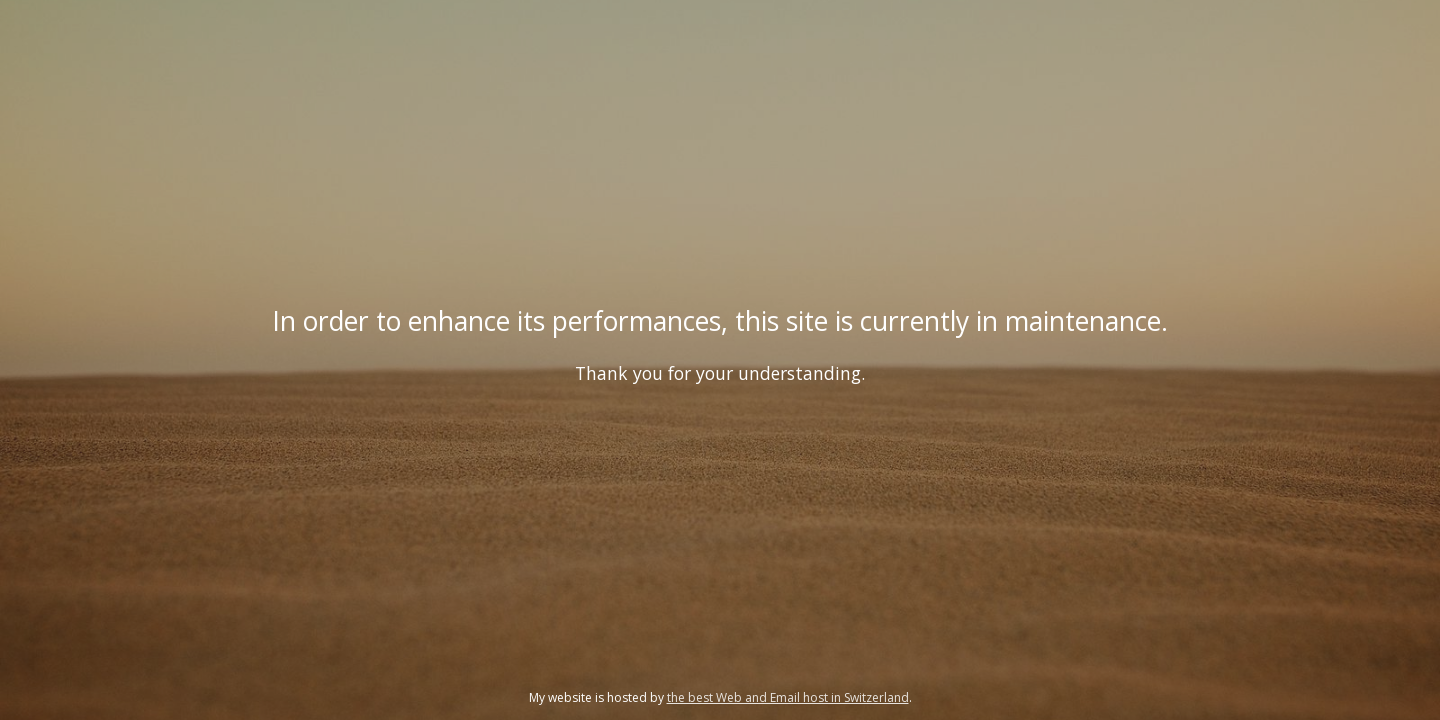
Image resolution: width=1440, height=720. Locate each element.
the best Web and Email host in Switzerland (788, 697)
